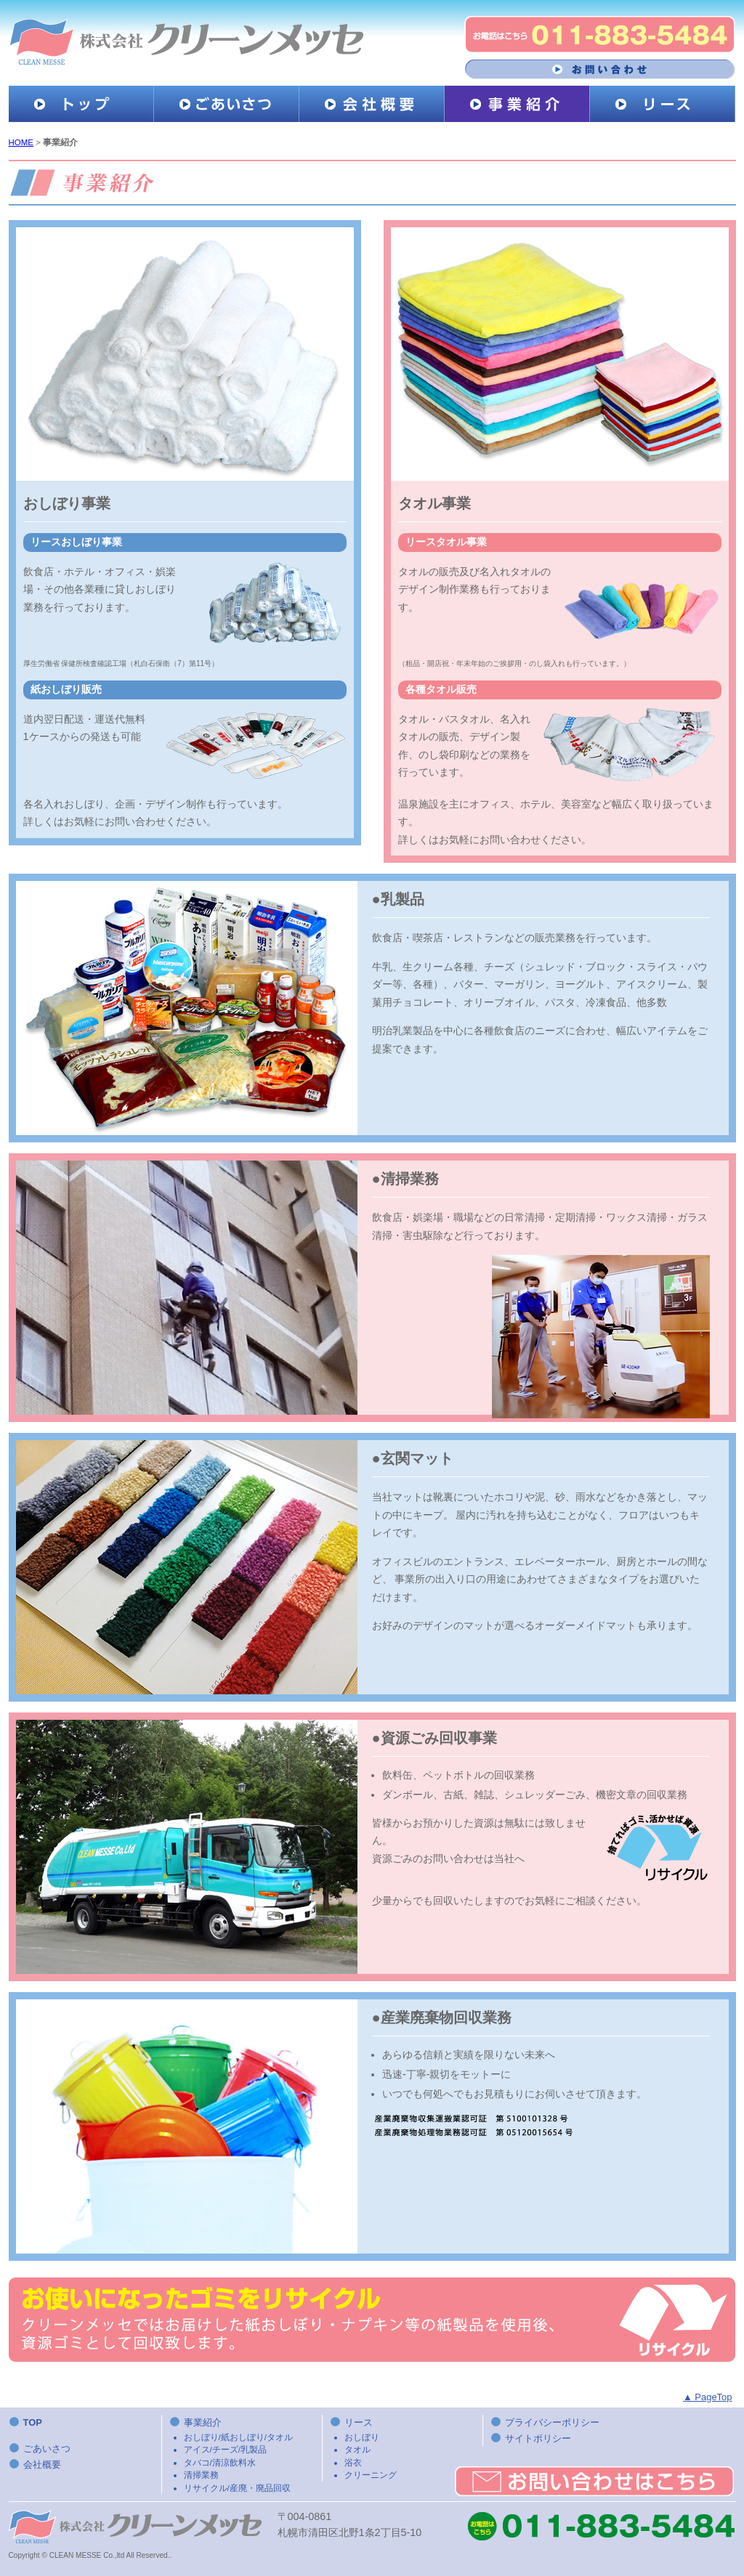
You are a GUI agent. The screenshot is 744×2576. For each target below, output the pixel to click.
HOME (21, 142)
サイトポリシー (538, 2438)
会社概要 (42, 2464)
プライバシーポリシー (552, 2422)
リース (413, 2449)
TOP (32, 2422)
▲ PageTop (707, 2397)
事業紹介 (253, 2455)
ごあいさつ (46, 2448)
